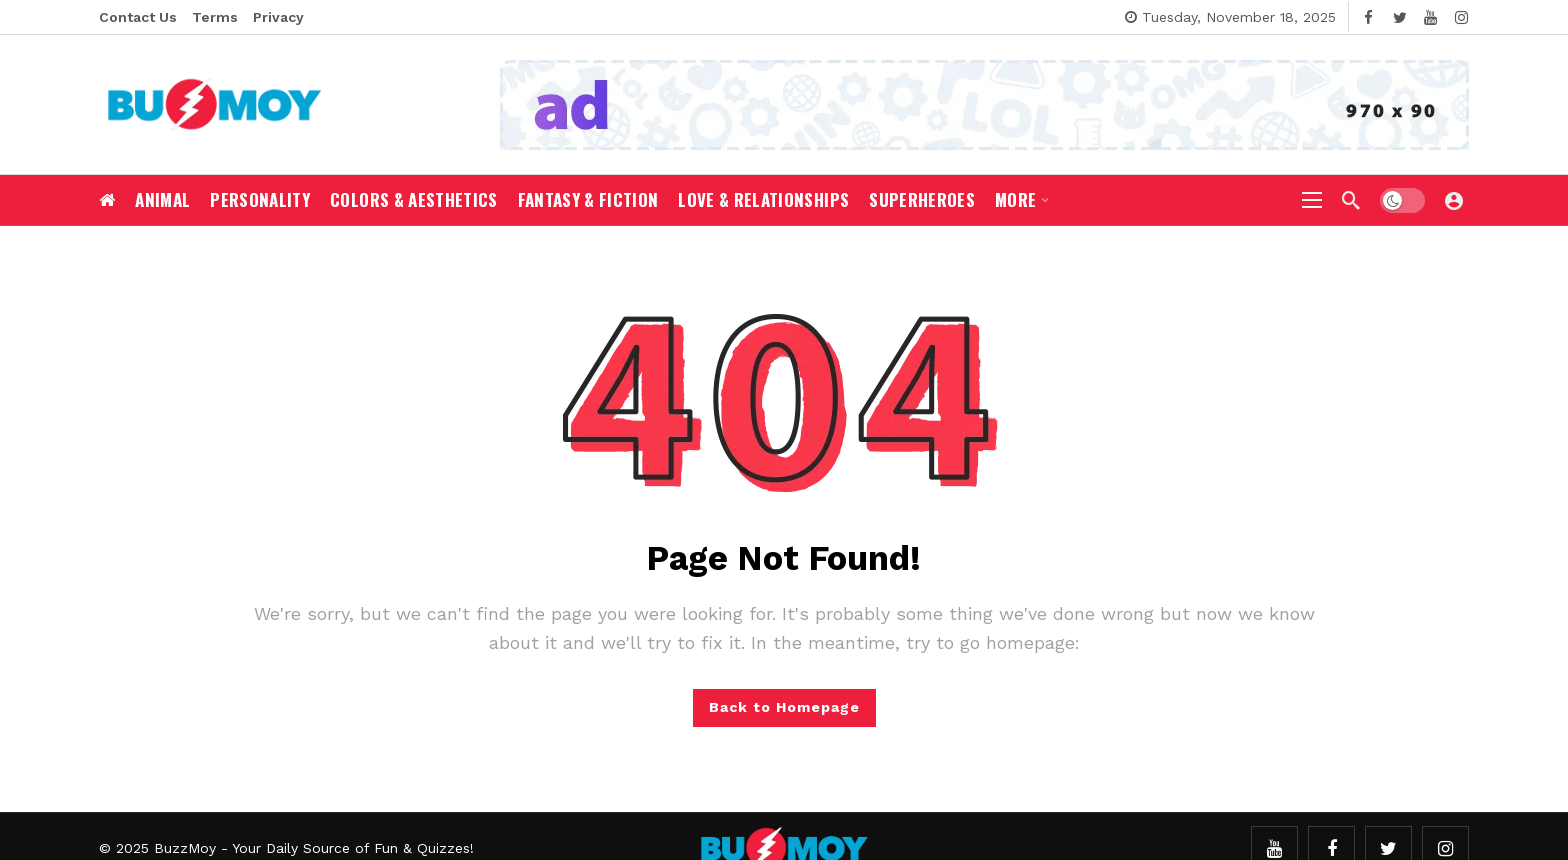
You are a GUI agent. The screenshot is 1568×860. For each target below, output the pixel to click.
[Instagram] (1461, 17)
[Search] (1351, 200)
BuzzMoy (185, 848)
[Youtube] (1430, 17)
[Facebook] (1368, 17)
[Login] (1454, 200)
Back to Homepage (784, 707)
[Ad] (984, 105)
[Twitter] (1399, 17)
